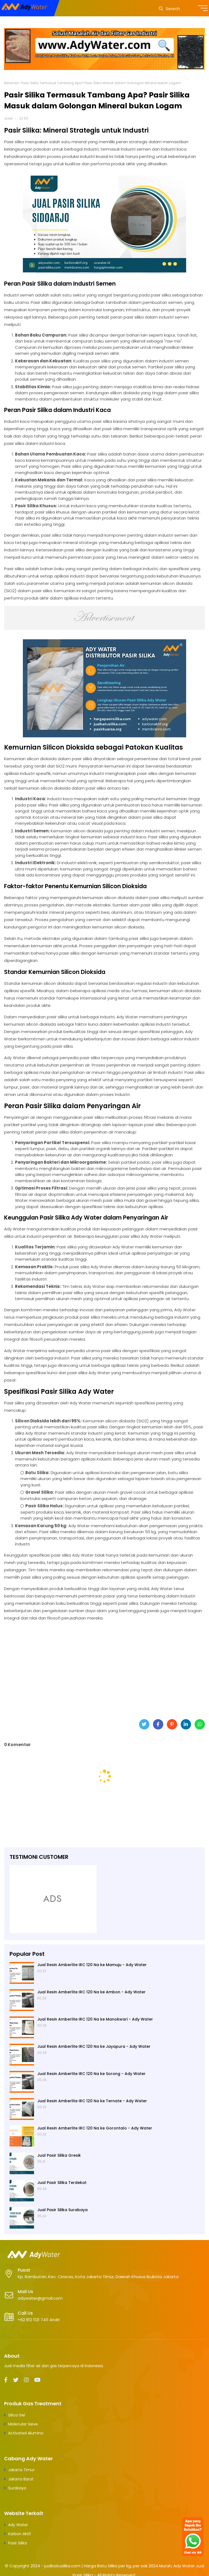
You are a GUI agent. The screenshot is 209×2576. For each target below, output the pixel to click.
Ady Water (18, 2525)
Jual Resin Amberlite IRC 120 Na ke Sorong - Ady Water (91, 2073)
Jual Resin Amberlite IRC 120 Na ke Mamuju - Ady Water (92, 1964)
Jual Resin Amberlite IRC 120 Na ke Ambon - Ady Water (91, 1992)
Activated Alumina (25, 2433)
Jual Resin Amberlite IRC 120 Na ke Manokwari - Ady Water (95, 2019)
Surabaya (17, 2488)
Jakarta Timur (21, 2470)
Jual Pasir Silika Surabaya (62, 2210)
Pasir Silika (17, 2543)
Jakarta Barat (20, 2479)
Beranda (11, 83)
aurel (8, 118)
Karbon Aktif (19, 2534)
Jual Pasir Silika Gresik (59, 2155)
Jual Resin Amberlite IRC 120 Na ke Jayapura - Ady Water (93, 2046)
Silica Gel (16, 2415)
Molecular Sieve (23, 2424)
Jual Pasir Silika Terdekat (62, 2182)
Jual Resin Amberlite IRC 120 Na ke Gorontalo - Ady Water (94, 2128)
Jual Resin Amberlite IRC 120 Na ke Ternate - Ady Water (92, 2101)
